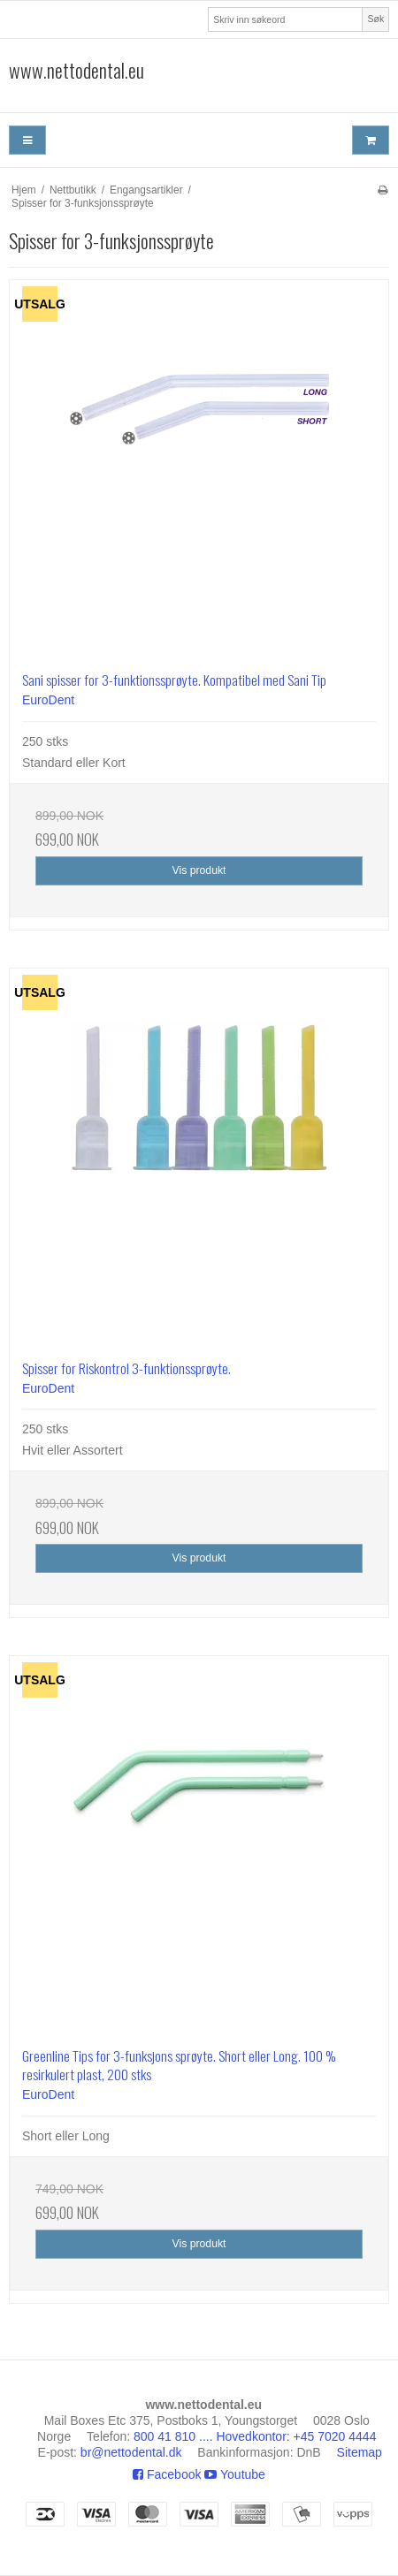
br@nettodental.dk (131, 2452)
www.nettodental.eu (76, 70)
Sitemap (359, 2452)
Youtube (234, 2474)
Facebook (167, 2474)
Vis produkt (199, 870)
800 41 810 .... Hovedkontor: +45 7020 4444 (255, 2436)
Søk (376, 18)
